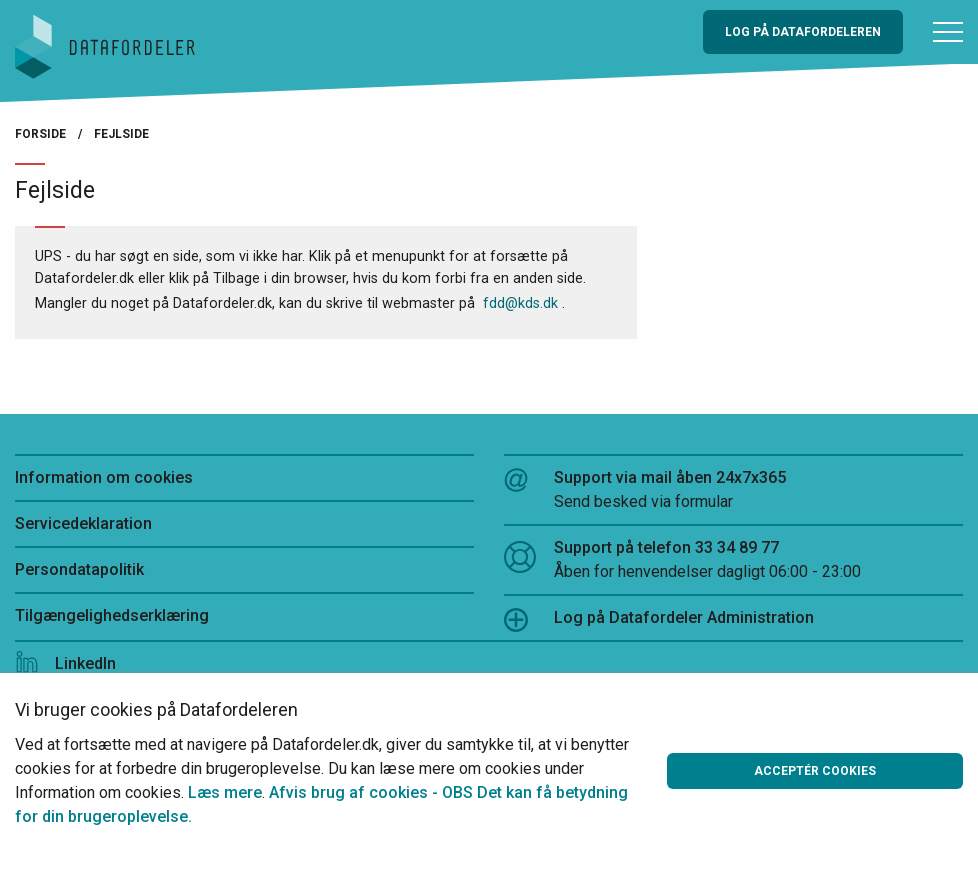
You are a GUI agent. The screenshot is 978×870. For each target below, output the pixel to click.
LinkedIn (65, 663)
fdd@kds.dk (520, 303)
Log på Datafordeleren (803, 32)
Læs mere (225, 792)
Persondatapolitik (79, 569)
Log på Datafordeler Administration (659, 620)
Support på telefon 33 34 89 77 (733, 561)
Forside (40, 134)
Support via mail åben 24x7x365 (733, 491)
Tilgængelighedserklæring (112, 615)
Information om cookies (104, 477)
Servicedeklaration (83, 523)
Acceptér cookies (815, 771)
